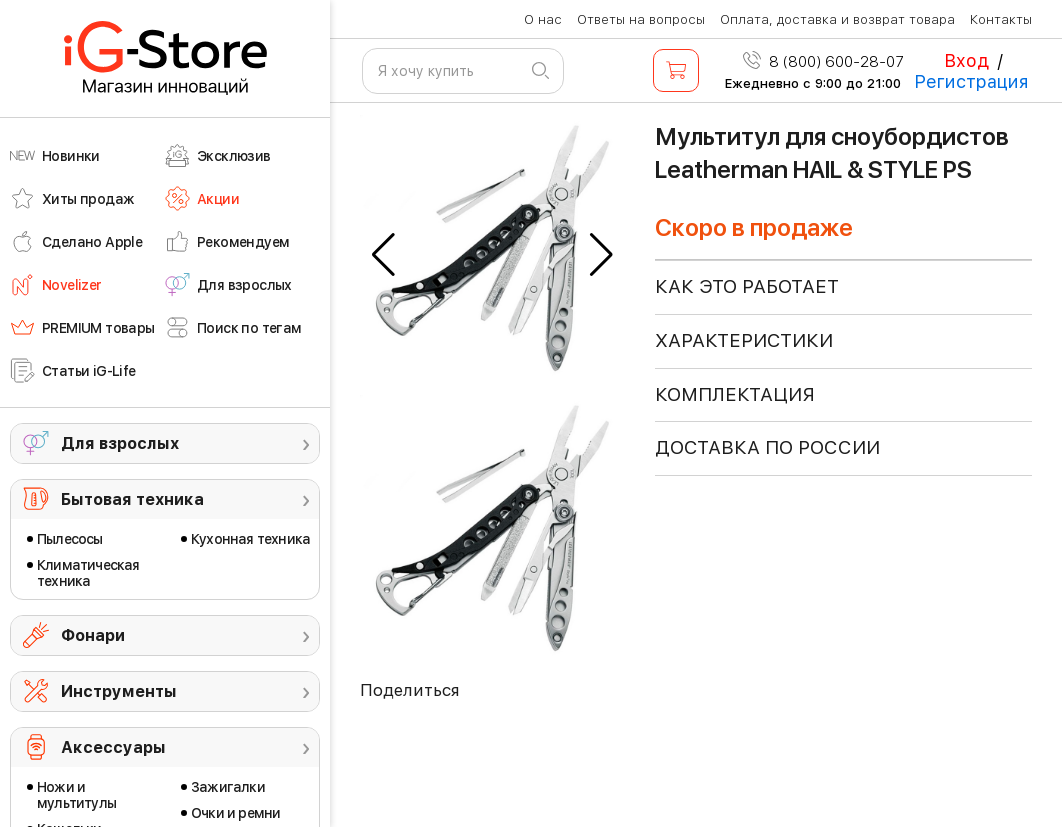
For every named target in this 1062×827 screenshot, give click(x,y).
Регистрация (971, 81)
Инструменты (119, 691)
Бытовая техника (132, 499)
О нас (543, 19)
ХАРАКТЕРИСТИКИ (744, 340)
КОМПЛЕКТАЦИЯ (735, 394)
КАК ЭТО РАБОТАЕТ (747, 286)
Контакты (1001, 19)
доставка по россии (767, 447)
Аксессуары (113, 747)
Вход (966, 60)
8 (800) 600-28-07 (823, 62)
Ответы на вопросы (641, 19)
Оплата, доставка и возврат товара (837, 19)
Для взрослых (120, 443)
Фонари (93, 635)
